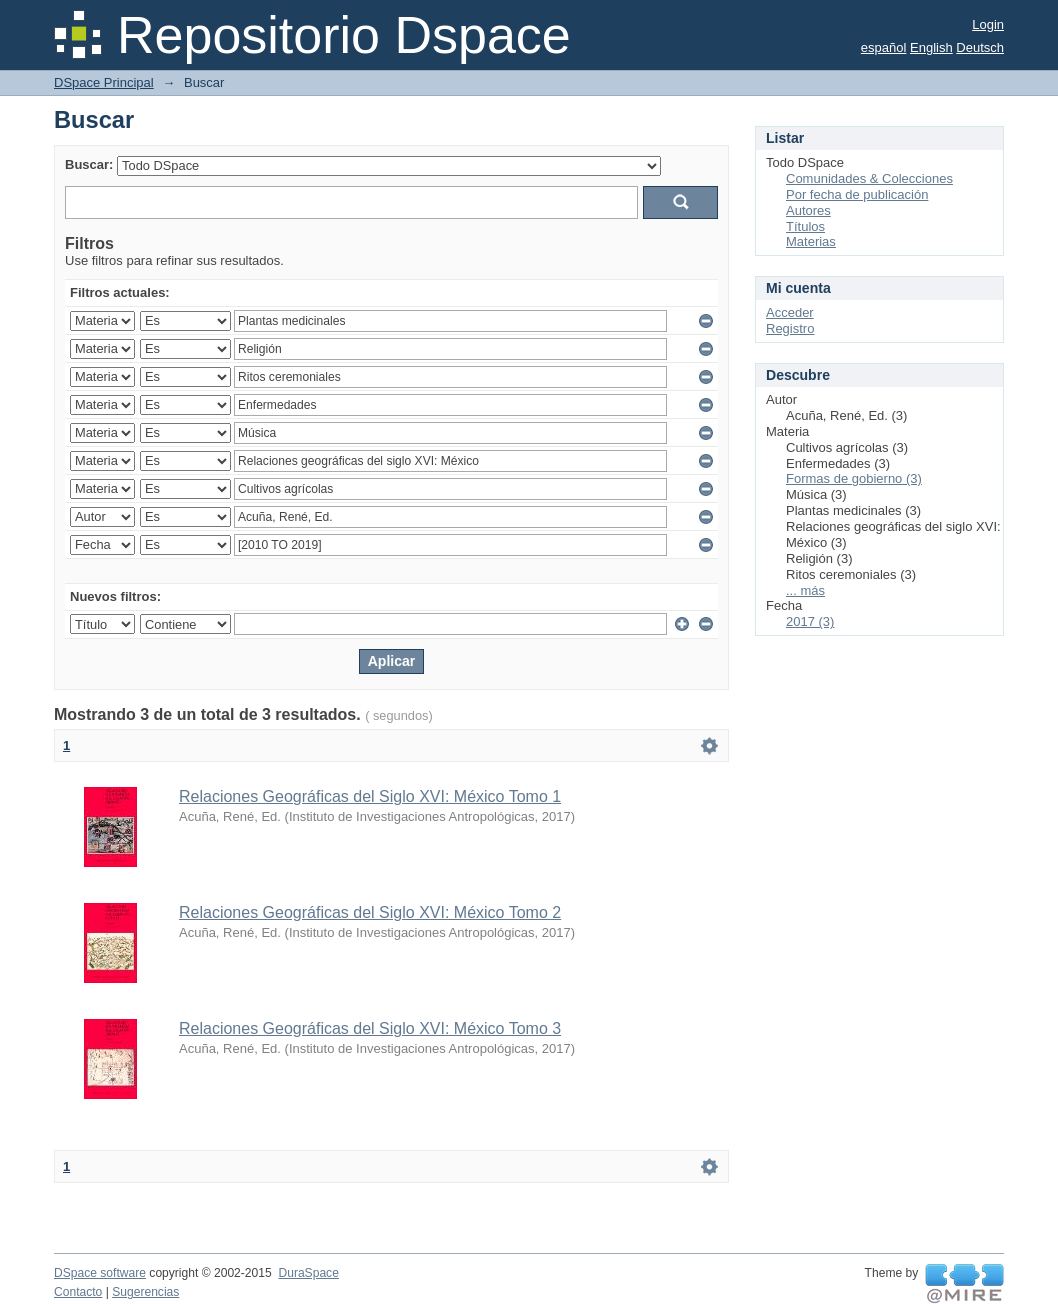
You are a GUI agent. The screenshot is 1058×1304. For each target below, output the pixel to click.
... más (805, 590)
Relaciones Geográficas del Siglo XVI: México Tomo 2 (370, 912)
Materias (811, 241)
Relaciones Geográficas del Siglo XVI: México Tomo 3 (370, 1028)
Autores (808, 210)
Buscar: (89, 164)
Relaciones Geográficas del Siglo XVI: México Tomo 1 (370, 796)
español (884, 47)
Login (988, 24)
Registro (790, 328)
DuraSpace (308, 1273)
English (931, 47)
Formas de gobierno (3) (854, 478)
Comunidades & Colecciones (869, 178)
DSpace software (100, 1273)
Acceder (790, 312)
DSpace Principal (104, 82)
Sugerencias (145, 1292)
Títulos (805, 226)
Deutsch (980, 47)
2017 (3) (810, 621)
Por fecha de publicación (857, 194)
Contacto (78, 1292)
